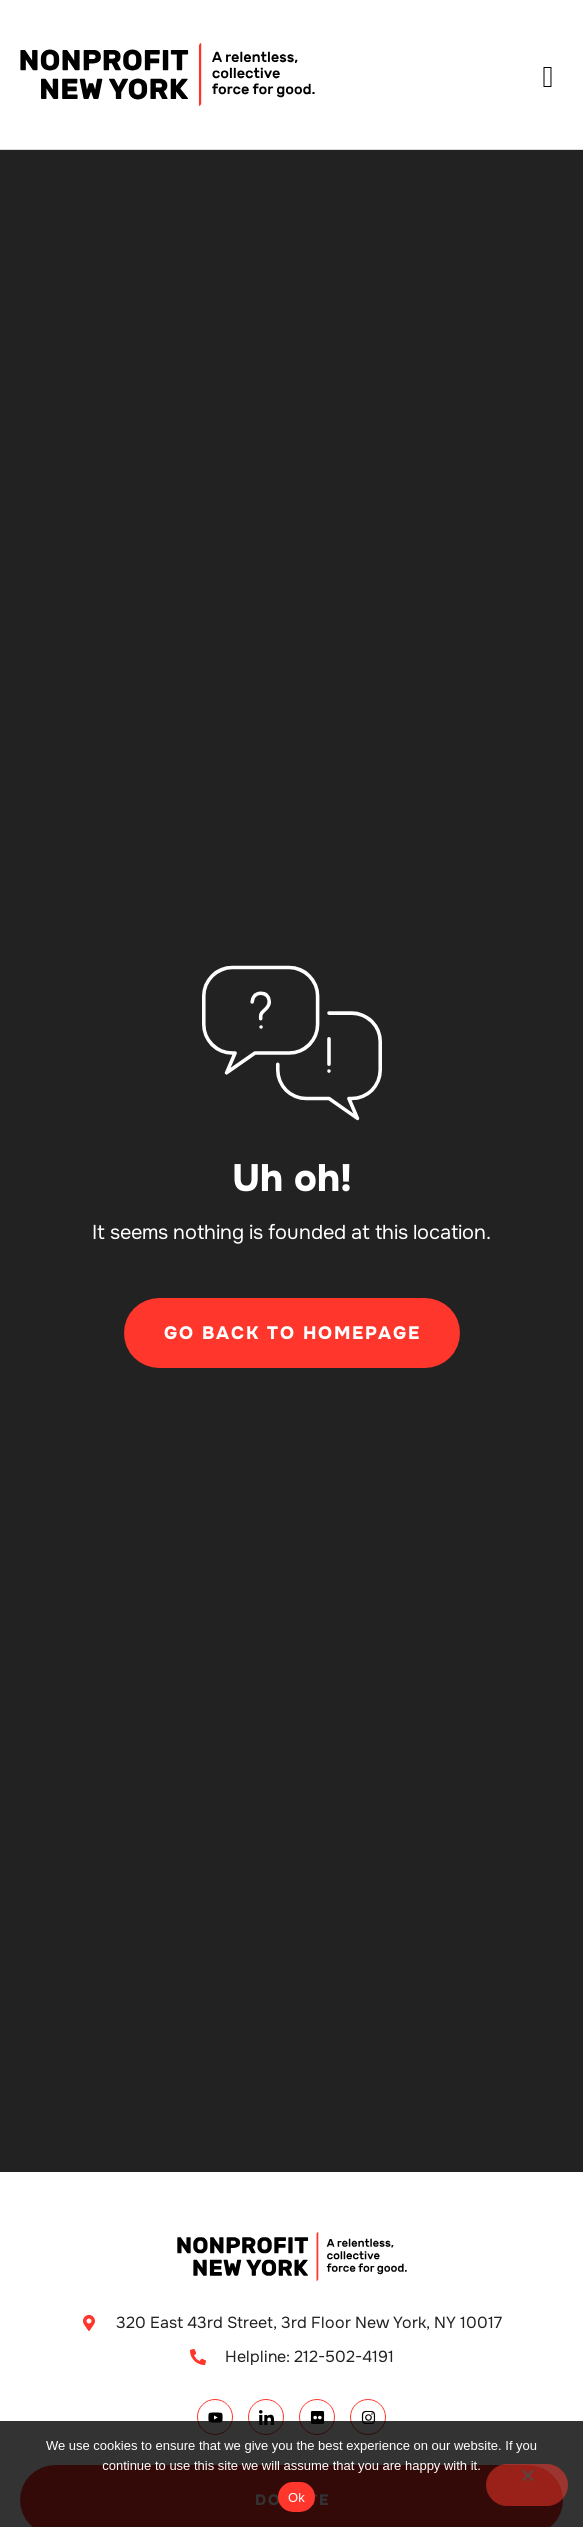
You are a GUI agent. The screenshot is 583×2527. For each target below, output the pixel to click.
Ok (296, 2497)
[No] (527, 2485)
